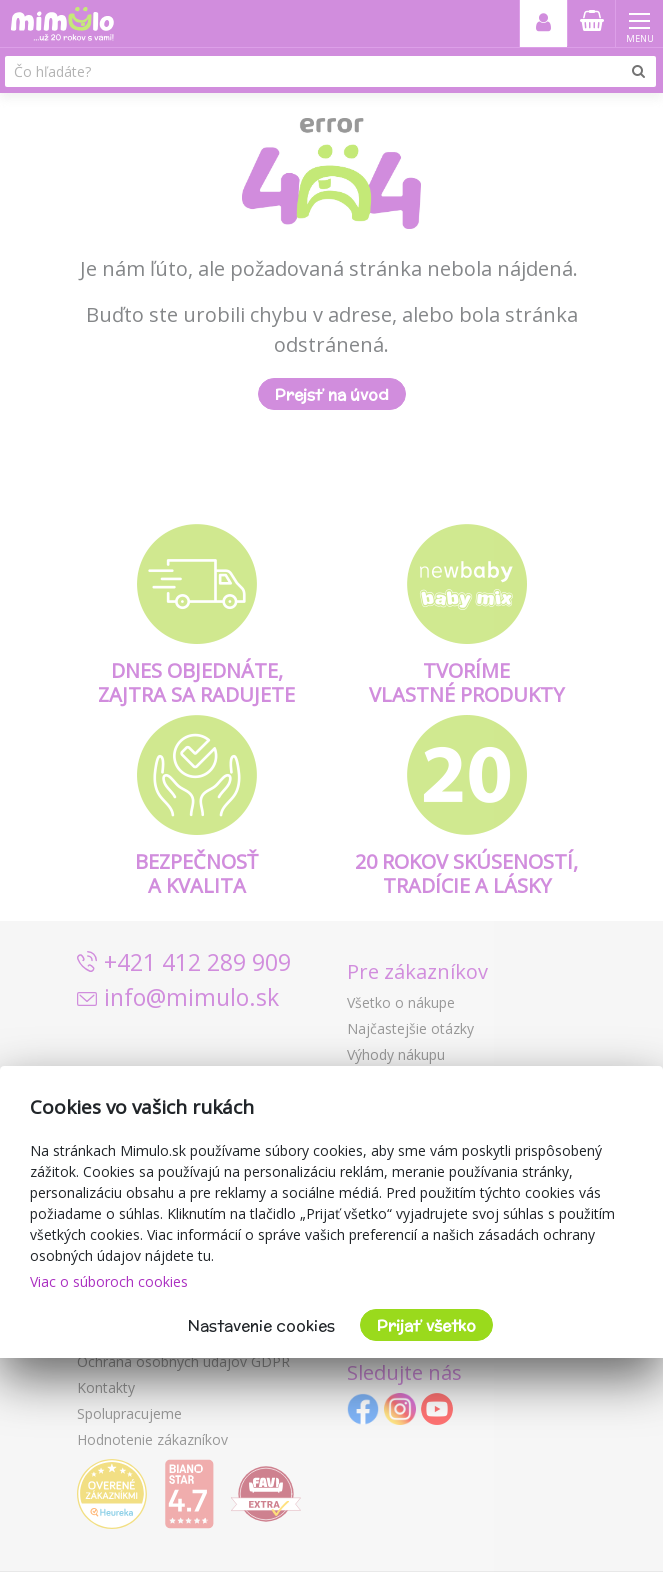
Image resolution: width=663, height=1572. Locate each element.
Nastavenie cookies (261, 1325)
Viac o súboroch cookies (109, 1281)
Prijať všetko (426, 1325)
